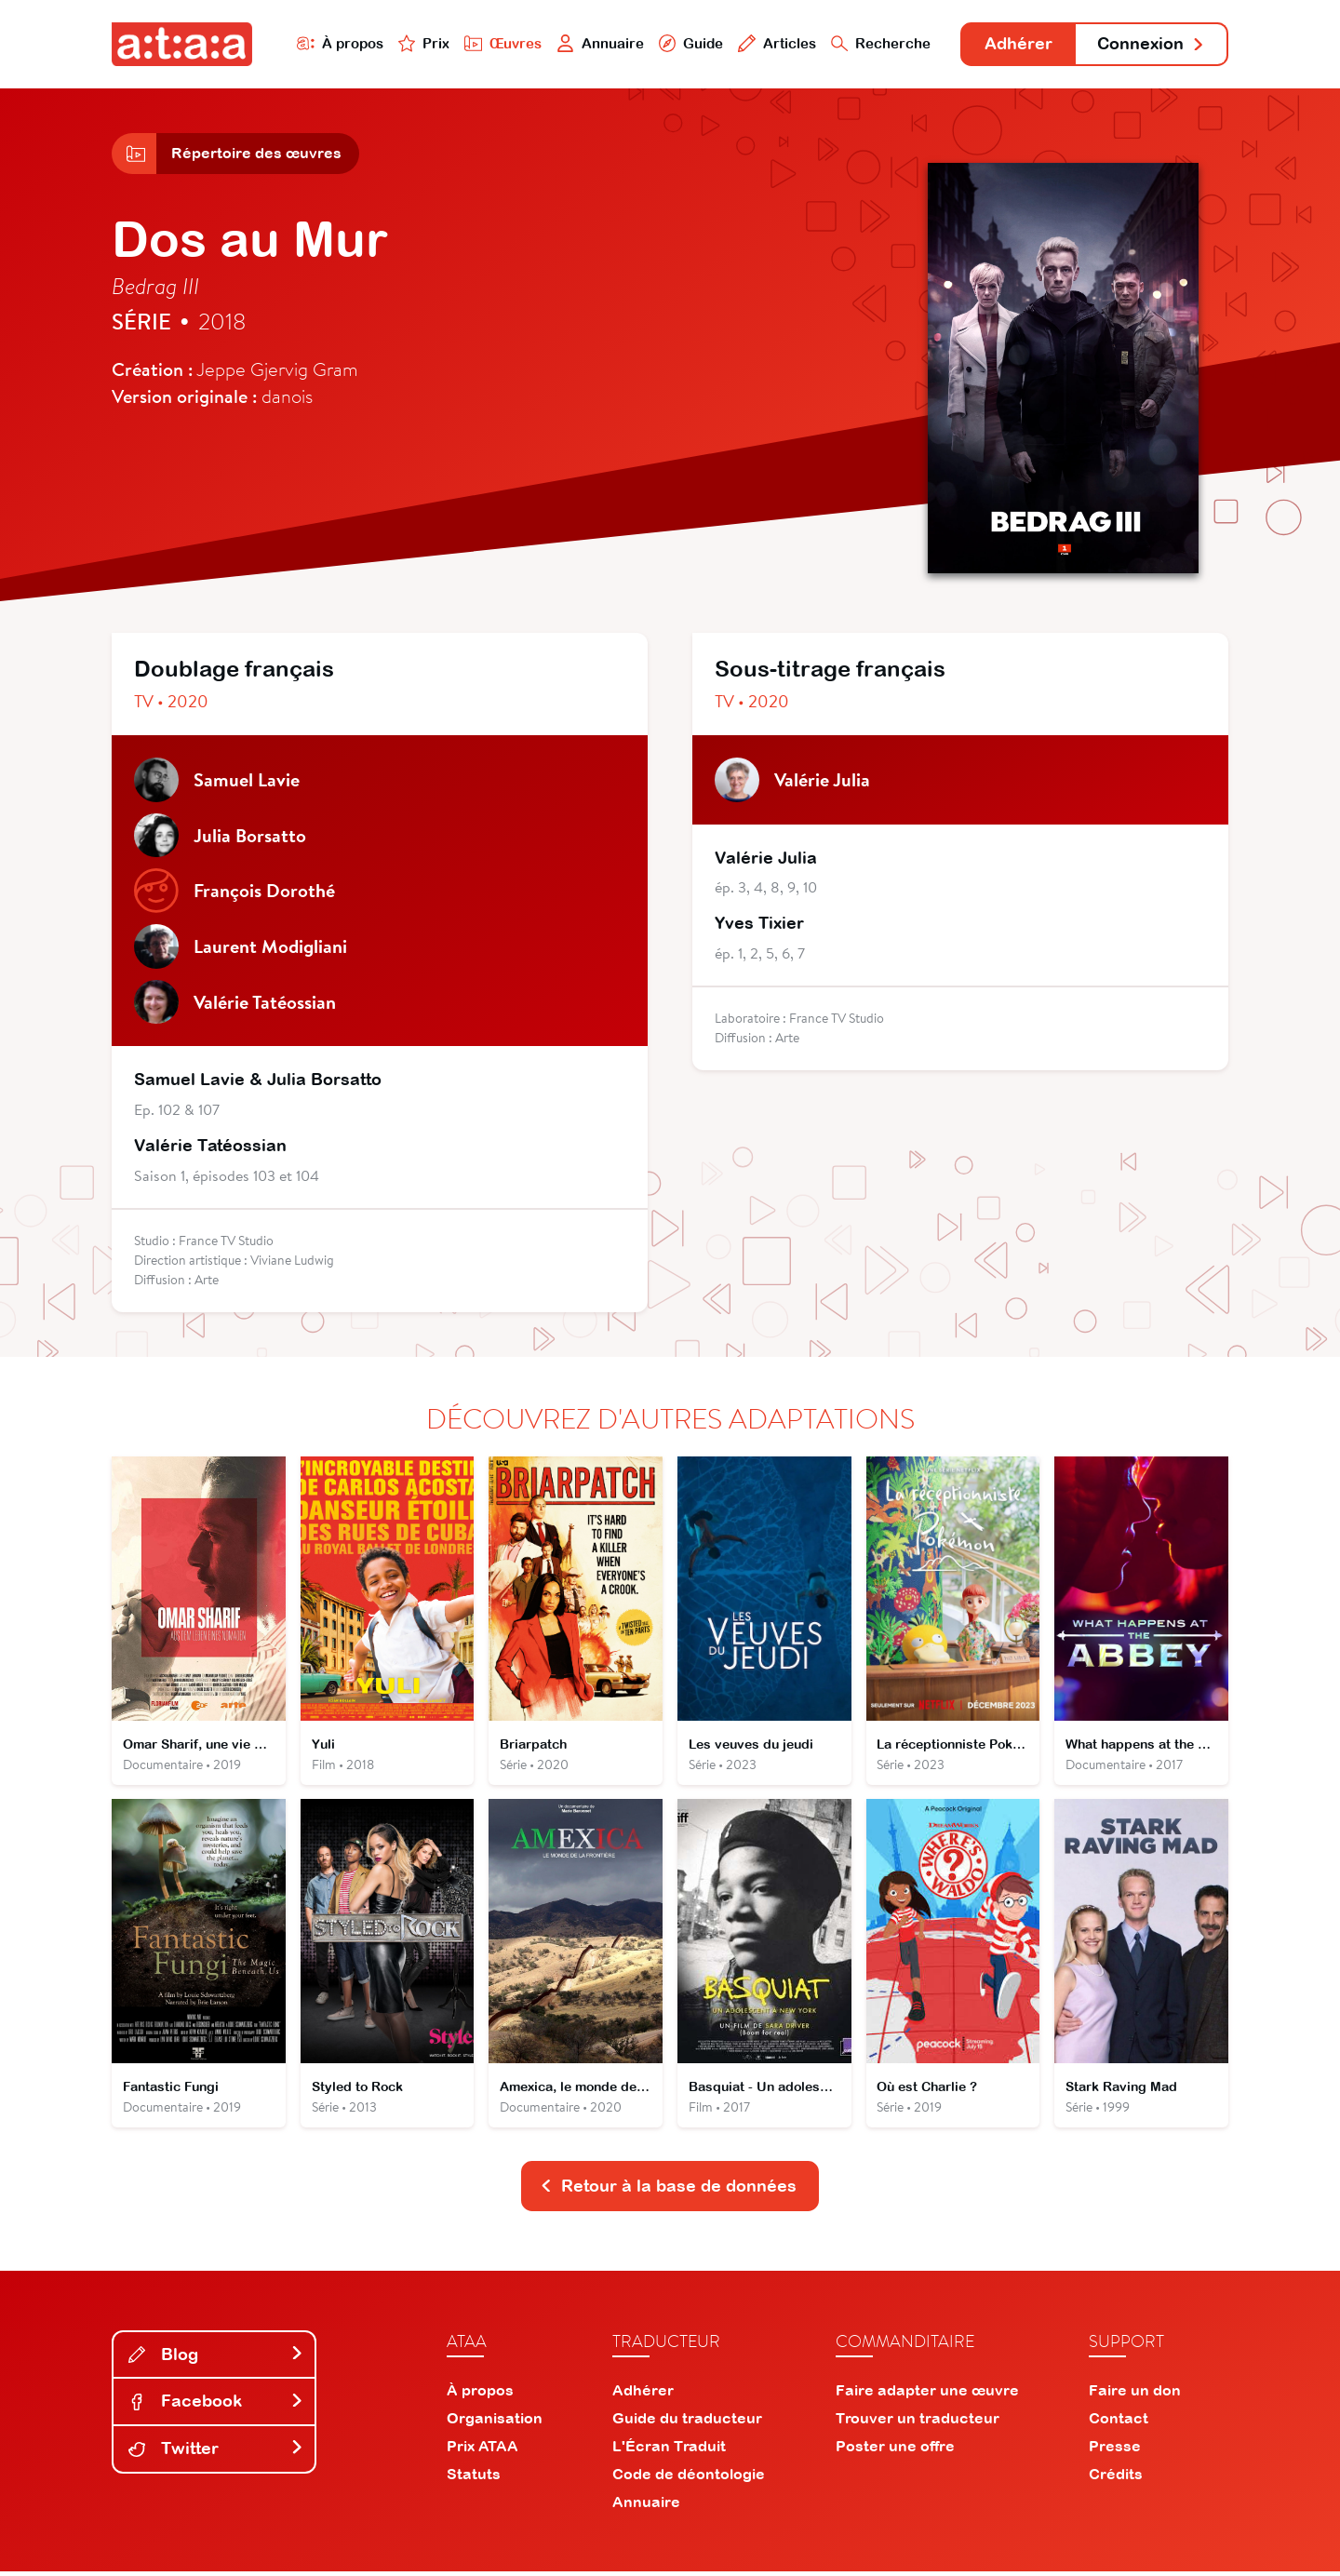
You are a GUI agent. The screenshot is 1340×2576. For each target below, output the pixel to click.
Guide (687, 43)
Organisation (495, 2422)
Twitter (215, 2452)
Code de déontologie (688, 2478)
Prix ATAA (482, 2450)
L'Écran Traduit (669, 2450)
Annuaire (597, 43)
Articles (774, 43)
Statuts (474, 2478)
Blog (215, 2358)
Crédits (1116, 2478)
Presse (1115, 2450)
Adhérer (1017, 44)
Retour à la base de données (668, 2190)
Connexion (1151, 44)
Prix (421, 43)
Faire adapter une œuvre (927, 2394)
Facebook (215, 2405)
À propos (336, 43)
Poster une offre (895, 2450)
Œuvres (500, 43)
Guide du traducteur (687, 2422)
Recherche (878, 43)
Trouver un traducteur (917, 2422)
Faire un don (1135, 2394)
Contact (1118, 2422)
